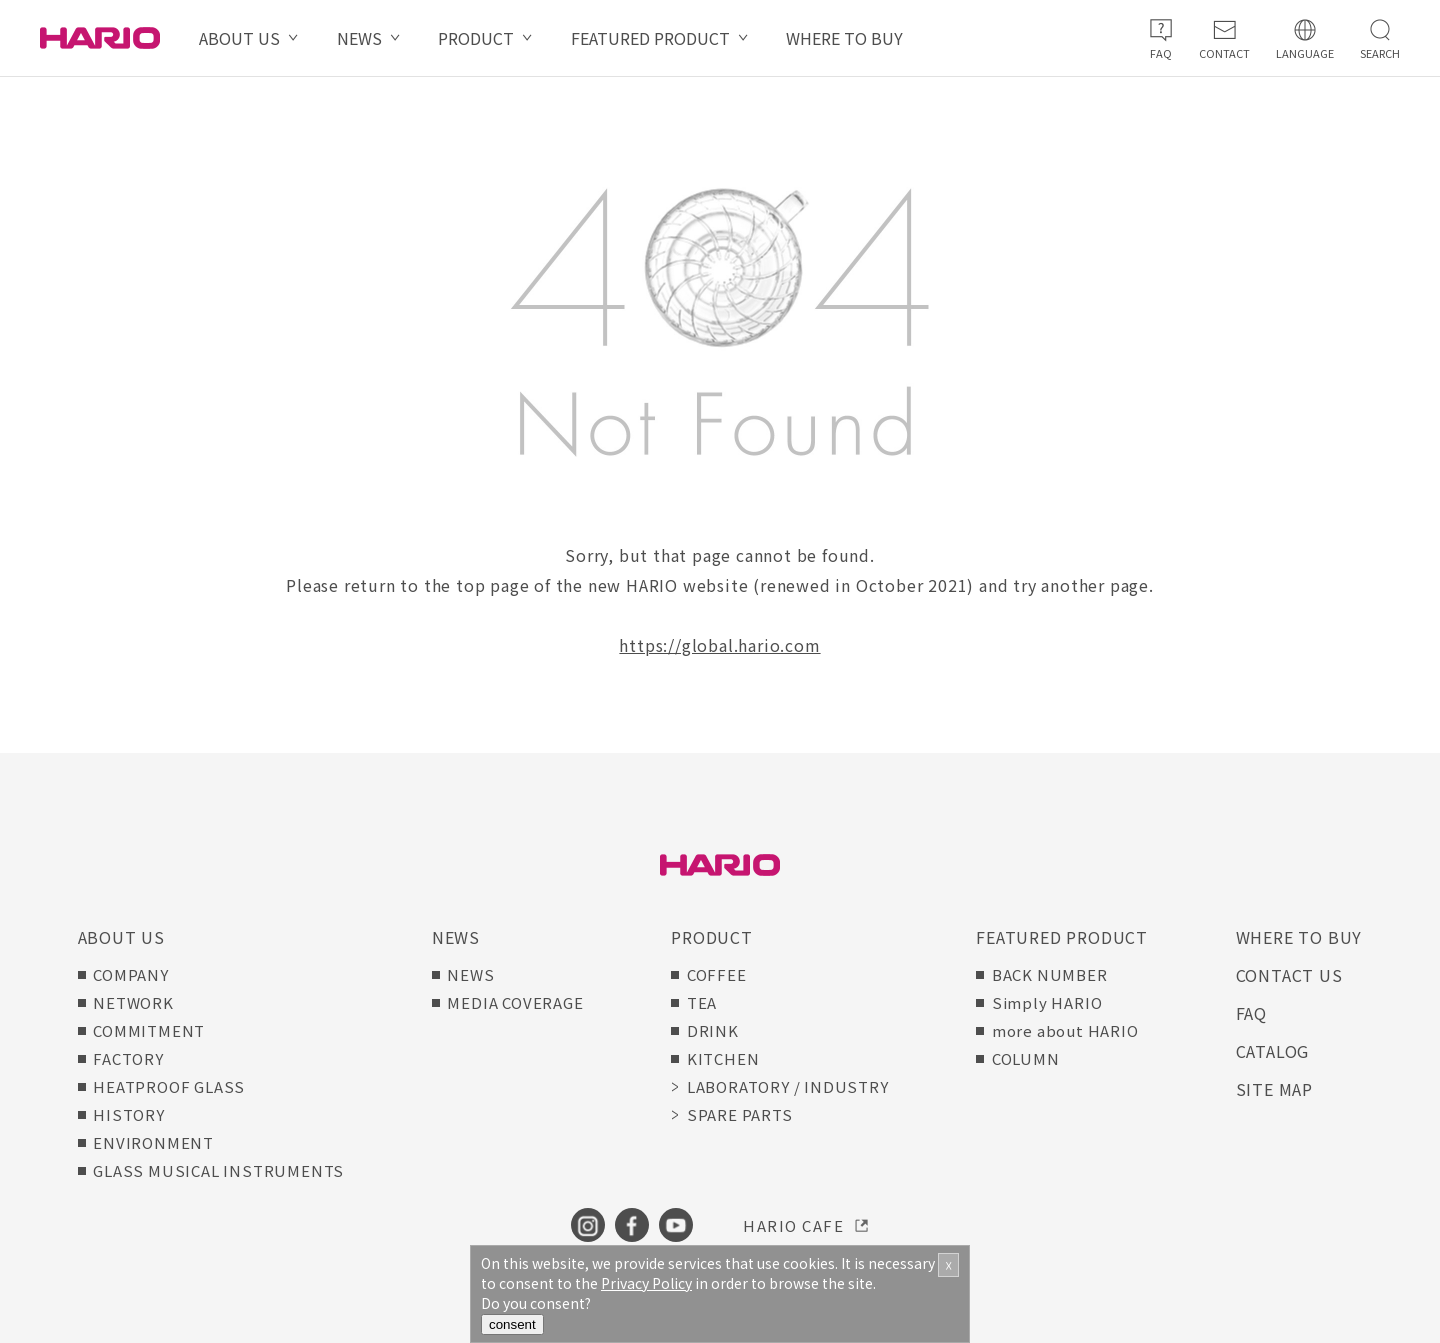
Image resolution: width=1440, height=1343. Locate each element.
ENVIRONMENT (153, 1142)
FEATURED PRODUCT (650, 38)
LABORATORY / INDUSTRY (788, 1086)
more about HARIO (1065, 1030)
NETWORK (133, 1002)
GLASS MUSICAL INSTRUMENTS (218, 1170)
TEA (702, 1002)
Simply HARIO (1047, 1002)
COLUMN (1026, 1058)
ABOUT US (239, 38)
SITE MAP (1274, 1089)
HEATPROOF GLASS (169, 1086)
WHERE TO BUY (844, 38)
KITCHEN (723, 1058)
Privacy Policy (646, 1283)
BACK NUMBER (1050, 974)
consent (512, 1324)
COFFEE (717, 974)
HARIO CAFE (793, 1225)
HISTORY (129, 1114)
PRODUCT (476, 38)
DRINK (713, 1030)
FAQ (1251, 1013)
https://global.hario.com (719, 645)
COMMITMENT (149, 1030)
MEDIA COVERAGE (515, 1002)
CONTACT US (1289, 975)
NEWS (359, 38)
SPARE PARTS (740, 1114)
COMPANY (131, 974)
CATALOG (1273, 1051)
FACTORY (128, 1058)
